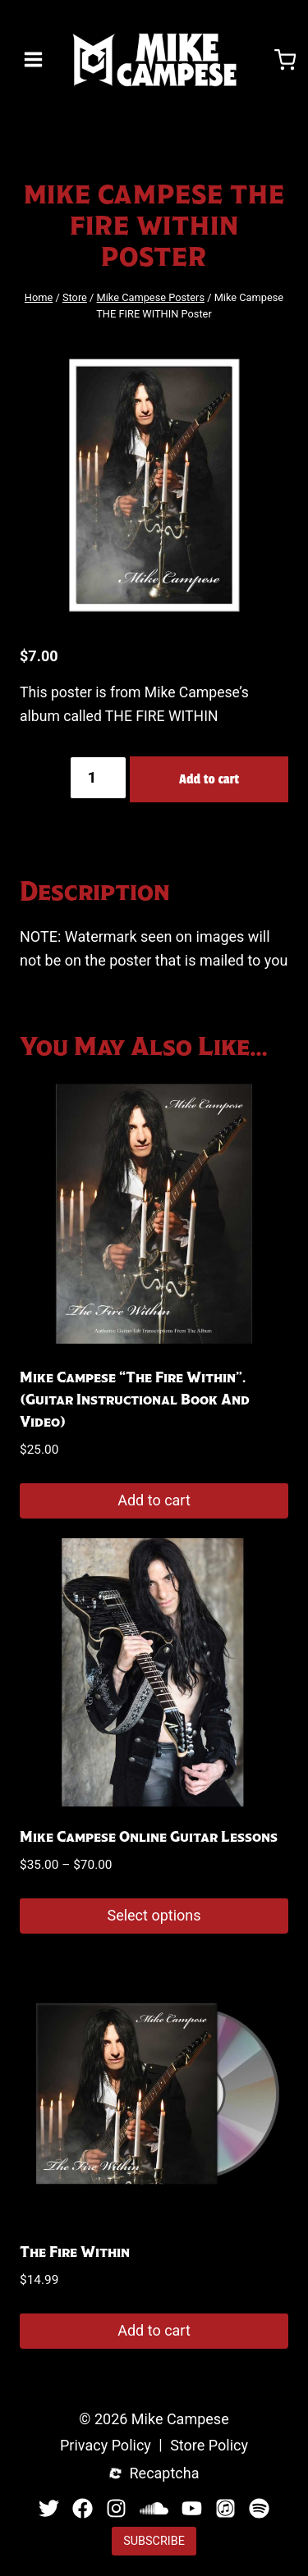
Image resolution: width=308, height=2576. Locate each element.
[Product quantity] (98, 777)
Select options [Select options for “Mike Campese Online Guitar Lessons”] (153, 1915)
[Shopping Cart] (285, 60)
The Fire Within (75, 2252)
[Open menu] (33, 59)
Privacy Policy (105, 2446)
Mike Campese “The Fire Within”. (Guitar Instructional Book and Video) (135, 1399)
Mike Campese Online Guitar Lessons (149, 1836)
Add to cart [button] (154, 1500)
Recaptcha (165, 2474)
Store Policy (209, 2446)
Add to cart (209, 779)
